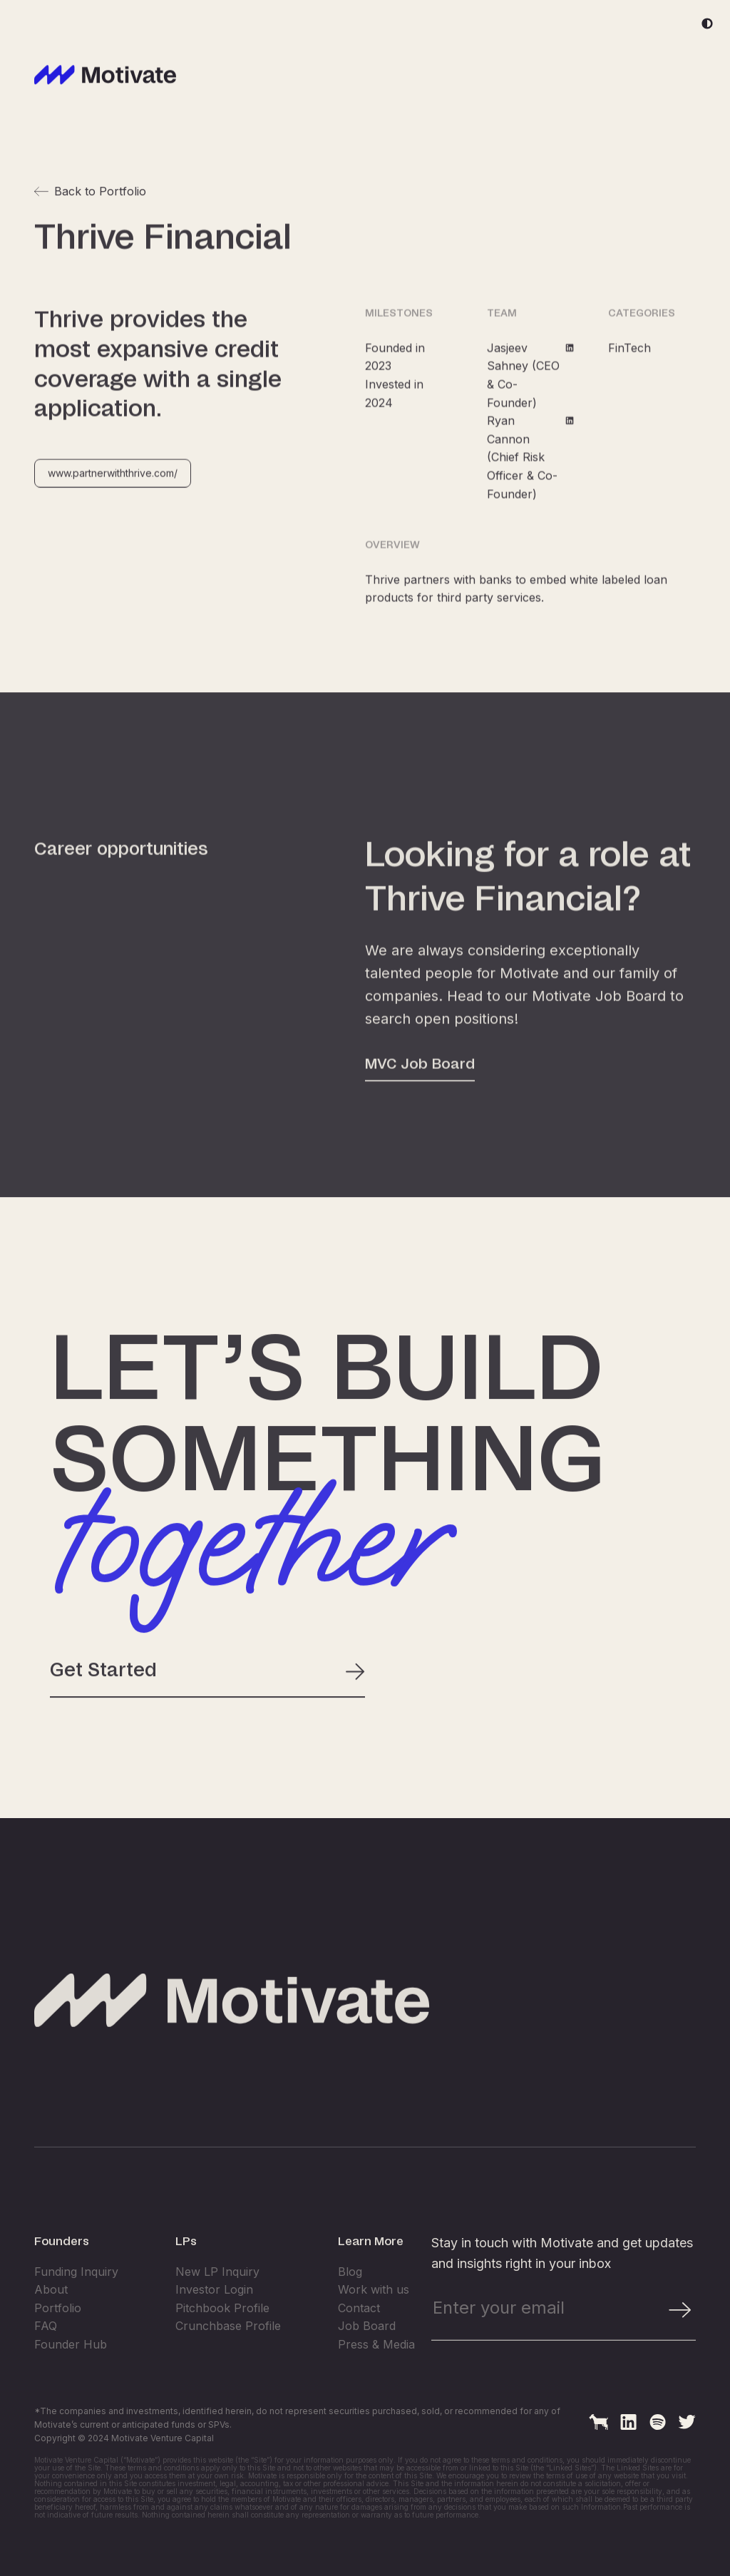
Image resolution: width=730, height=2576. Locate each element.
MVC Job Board (420, 1122)
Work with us (373, 2337)
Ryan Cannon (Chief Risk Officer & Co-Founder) (531, 473)
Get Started (207, 1680)
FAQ (45, 2373)
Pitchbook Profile (222, 2355)
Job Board (367, 2373)
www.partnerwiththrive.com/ (113, 489)
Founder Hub (70, 2392)
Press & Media (376, 2392)
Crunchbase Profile (228, 2373)
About (51, 2337)
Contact (359, 2355)
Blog (350, 2318)
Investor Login (214, 2337)
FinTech (629, 363)
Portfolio (57, 2355)
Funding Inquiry (76, 2318)
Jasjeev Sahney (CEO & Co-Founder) (531, 391)
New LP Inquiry (217, 2318)
